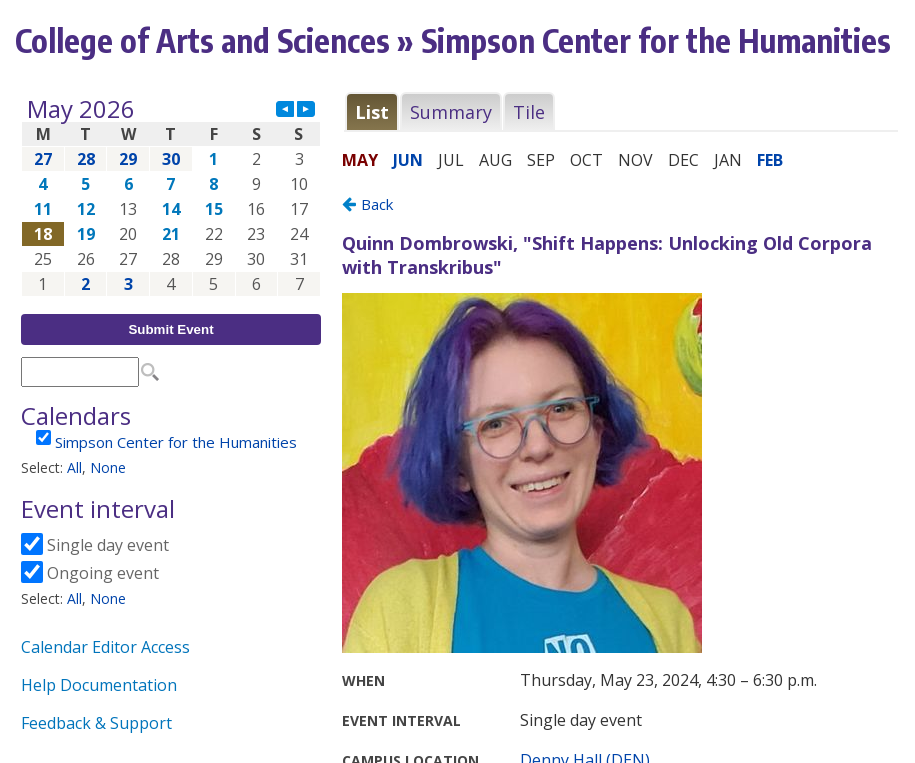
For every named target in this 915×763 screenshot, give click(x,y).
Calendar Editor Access (105, 647)
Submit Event (170, 329)
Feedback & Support (96, 723)
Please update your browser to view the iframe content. (171, 196)
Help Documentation (99, 685)
